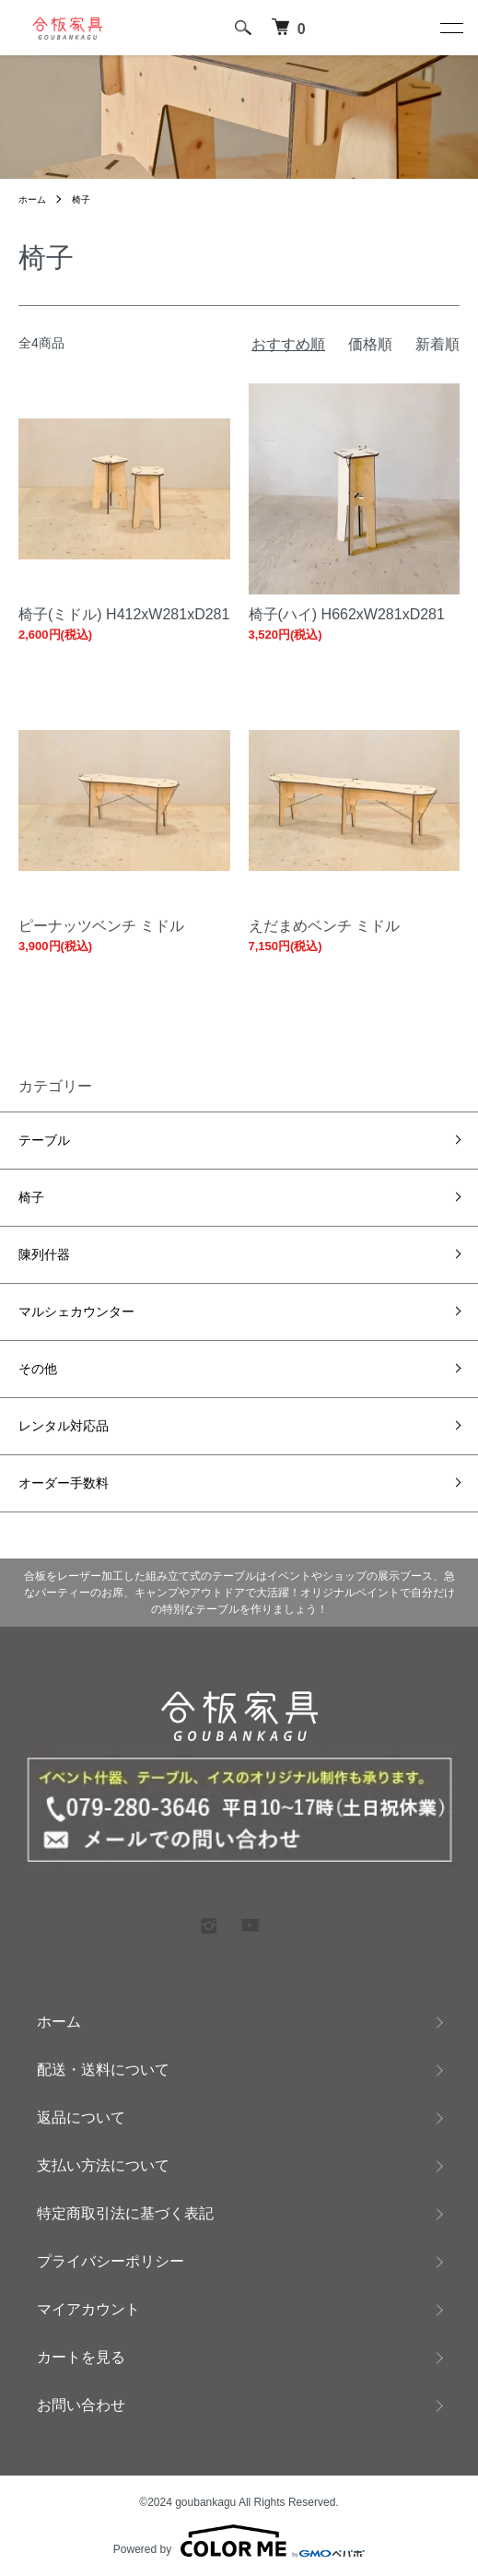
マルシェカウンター (76, 1311)
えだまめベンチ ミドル (324, 926)
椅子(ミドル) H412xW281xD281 (123, 614)
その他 (37, 1368)
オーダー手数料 (63, 1483)
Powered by (239, 2541)
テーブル (44, 1140)
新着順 (437, 344)
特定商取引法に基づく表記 (125, 2213)
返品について (81, 2117)
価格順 (370, 344)
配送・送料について (103, 2069)
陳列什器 (44, 1254)
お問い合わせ (81, 2405)
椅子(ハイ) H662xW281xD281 (347, 614)
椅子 (81, 199)
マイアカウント (88, 2309)
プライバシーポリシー (110, 2261)
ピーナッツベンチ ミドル (101, 926)
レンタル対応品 (63, 1425)
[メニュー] (450, 27)
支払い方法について (103, 2165)
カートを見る (81, 2357)
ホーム (32, 199)
